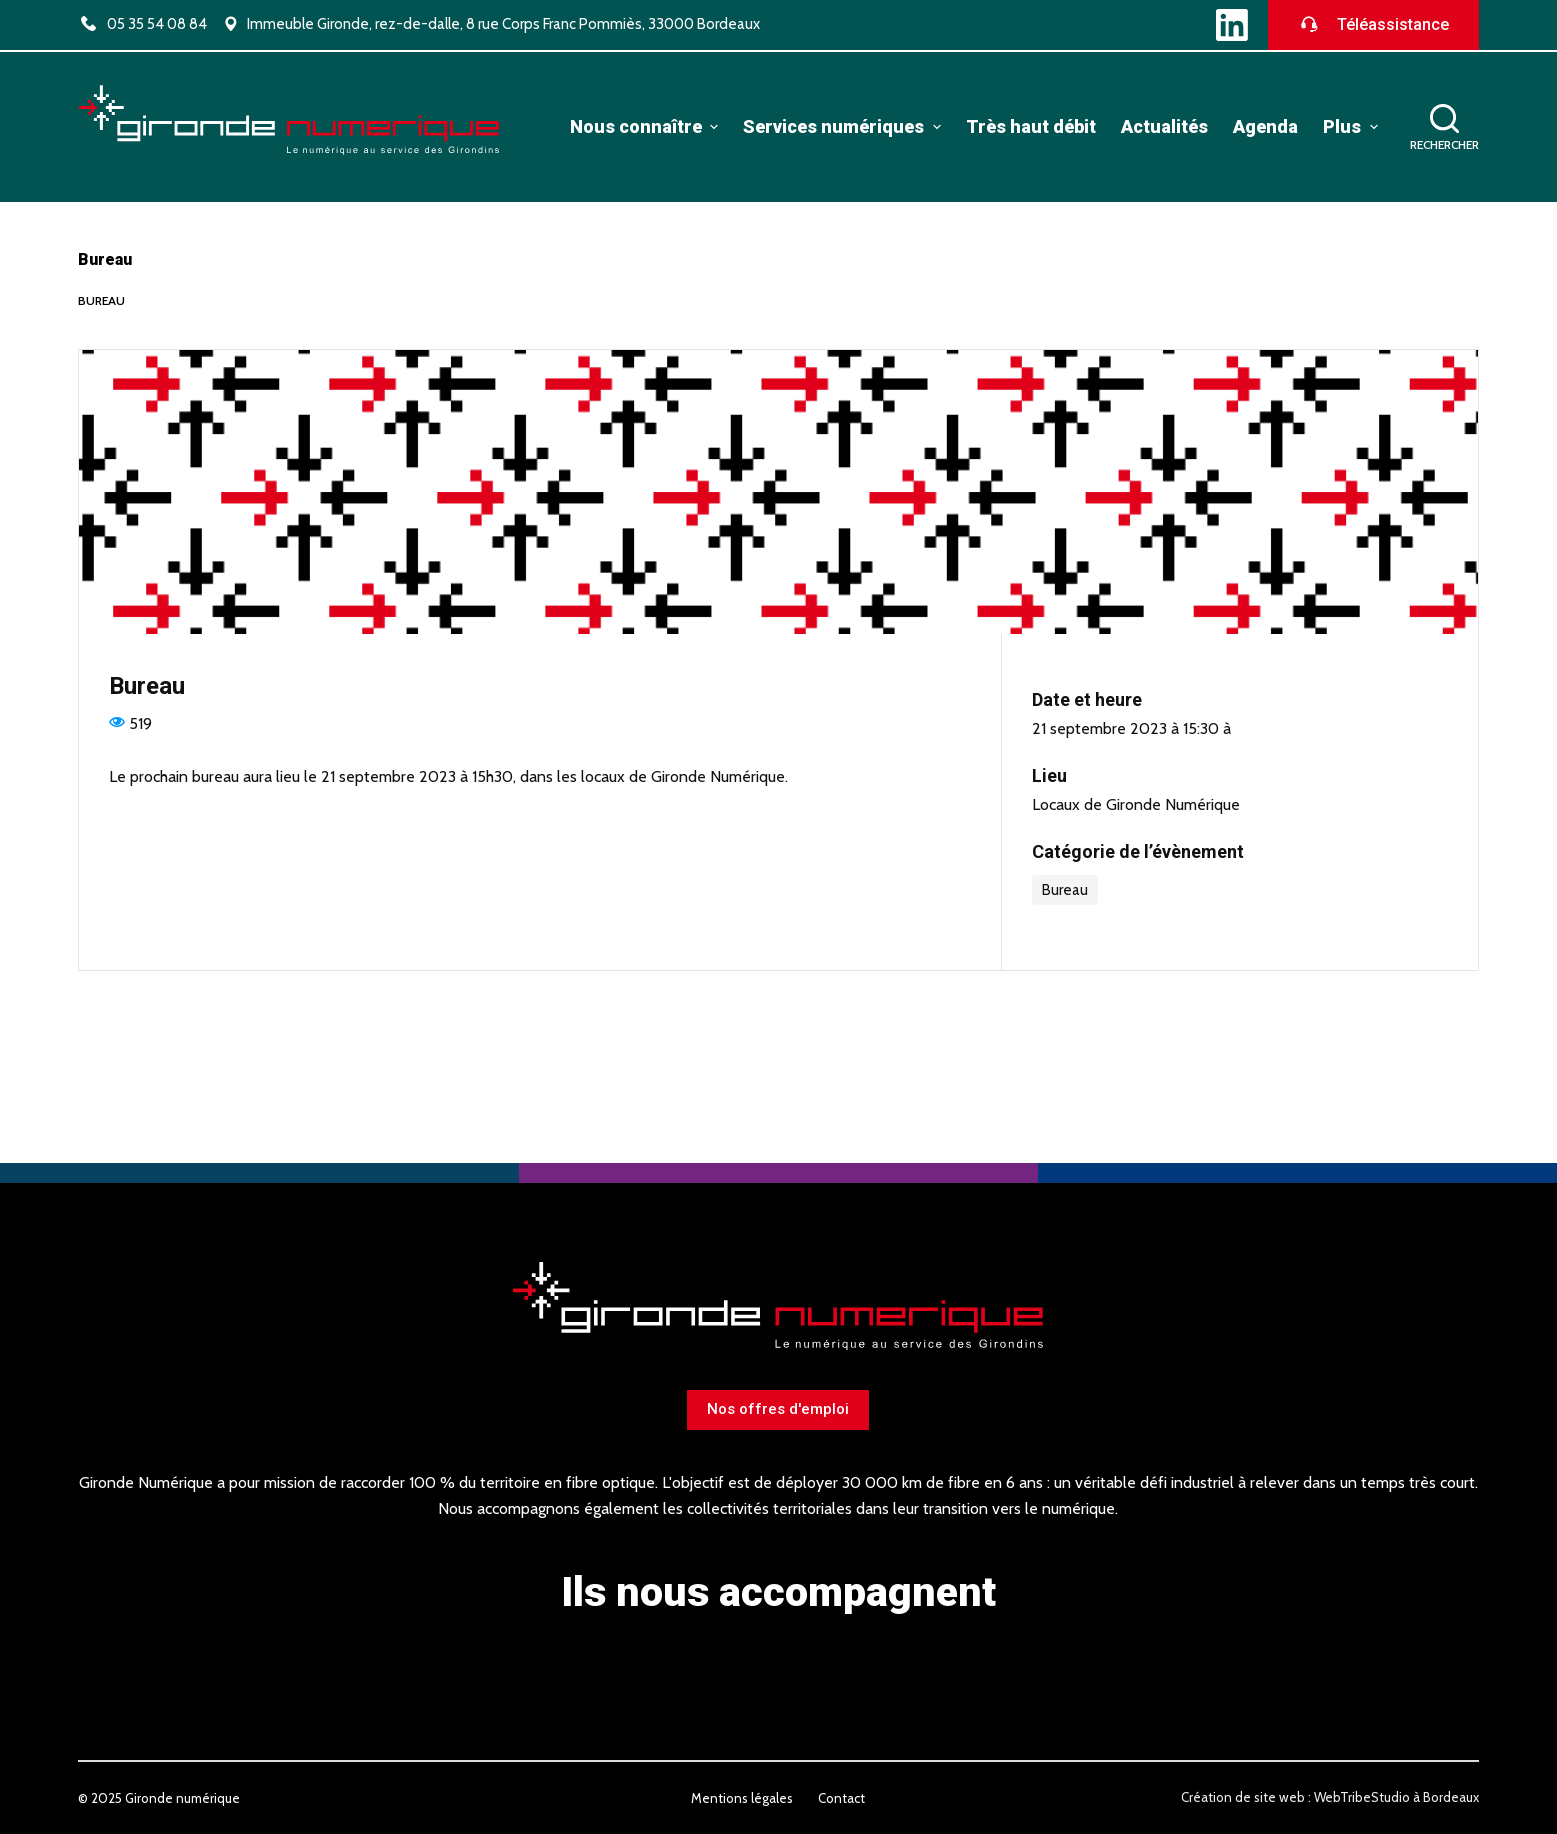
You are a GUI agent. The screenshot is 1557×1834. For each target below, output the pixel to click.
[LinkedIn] (1232, 25)
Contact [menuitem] (841, 1798)
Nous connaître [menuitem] (647, 126)
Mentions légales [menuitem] (742, 1798)
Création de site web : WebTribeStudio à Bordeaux (1330, 1797)
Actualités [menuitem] (1164, 126)
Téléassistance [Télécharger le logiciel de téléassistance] (1373, 25)
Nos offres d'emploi (778, 1409)
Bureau (101, 300)
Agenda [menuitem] (1265, 126)
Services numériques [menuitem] (844, 126)
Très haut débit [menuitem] (1031, 126)
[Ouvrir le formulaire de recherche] (1444, 127)
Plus (1353, 126)
